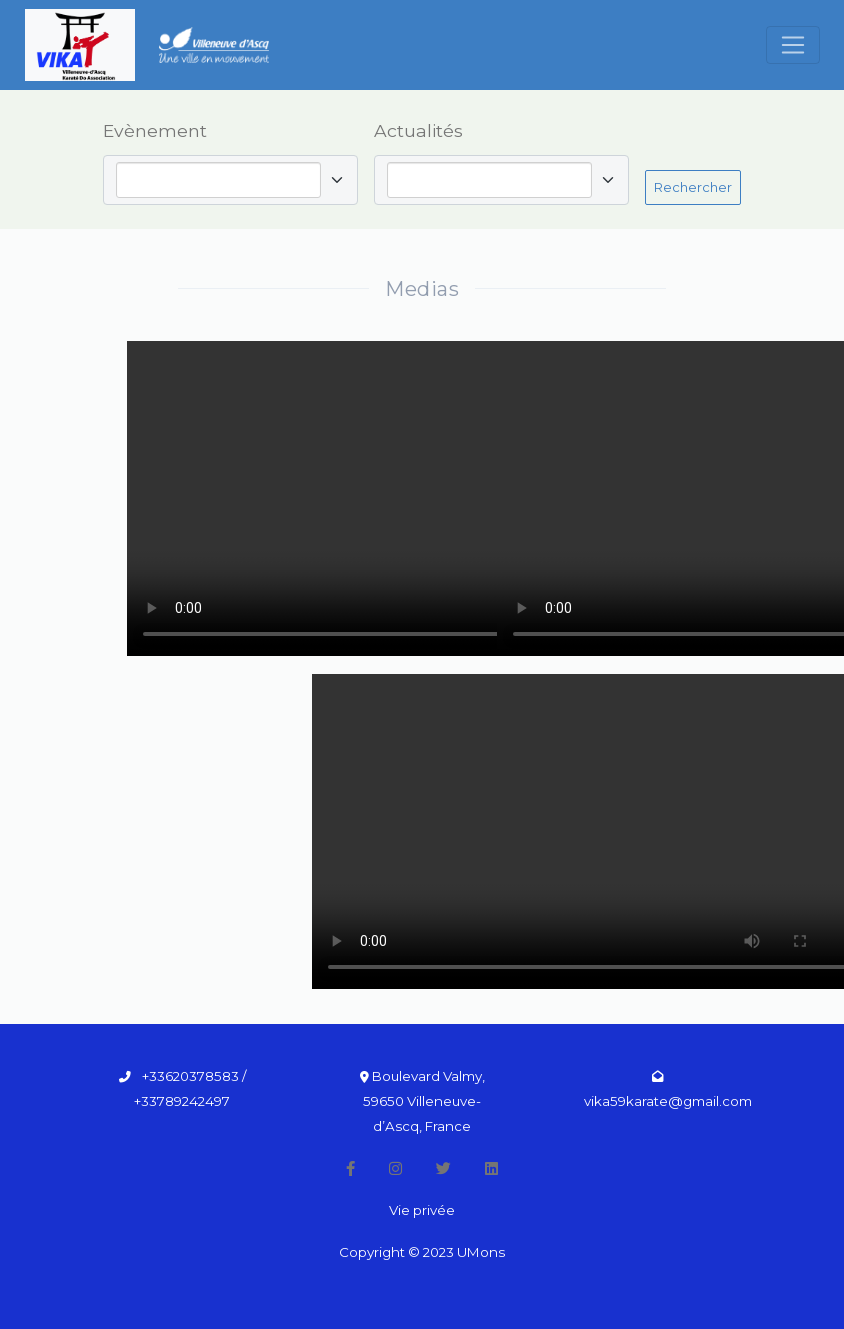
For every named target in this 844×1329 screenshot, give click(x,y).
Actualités (418, 130)
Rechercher (693, 187)
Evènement (155, 130)
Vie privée (422, 1210)
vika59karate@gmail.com (668, 1101)
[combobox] (222, 180)
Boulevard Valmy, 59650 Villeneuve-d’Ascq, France (424, 1101)
